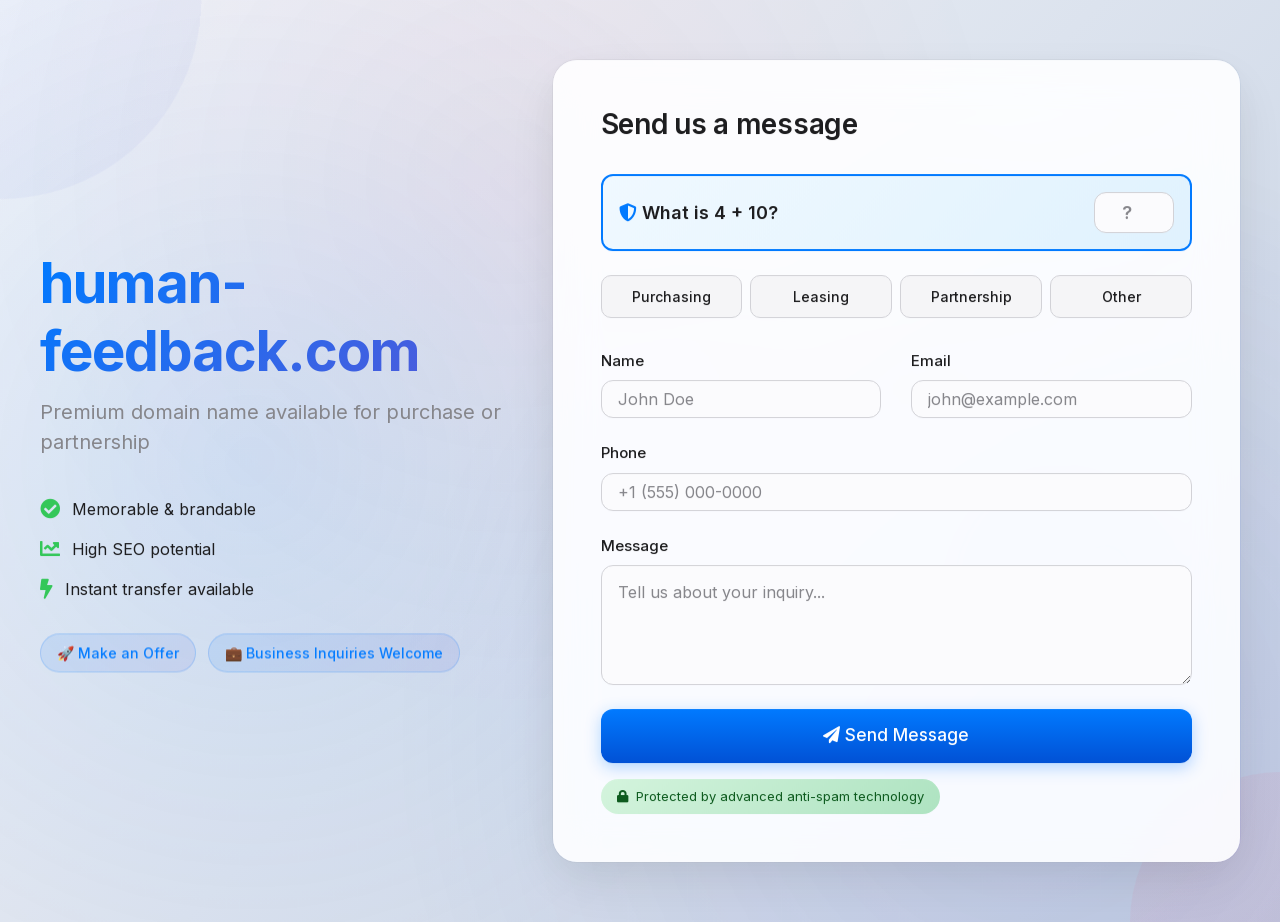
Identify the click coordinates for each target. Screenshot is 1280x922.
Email (931, 360)
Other (1121, 296)
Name (622, 360)
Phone (623, 453)
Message (634, 545)
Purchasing (671, 296)
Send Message (896, 736)
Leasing (821, 296)
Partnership (971, 296)
